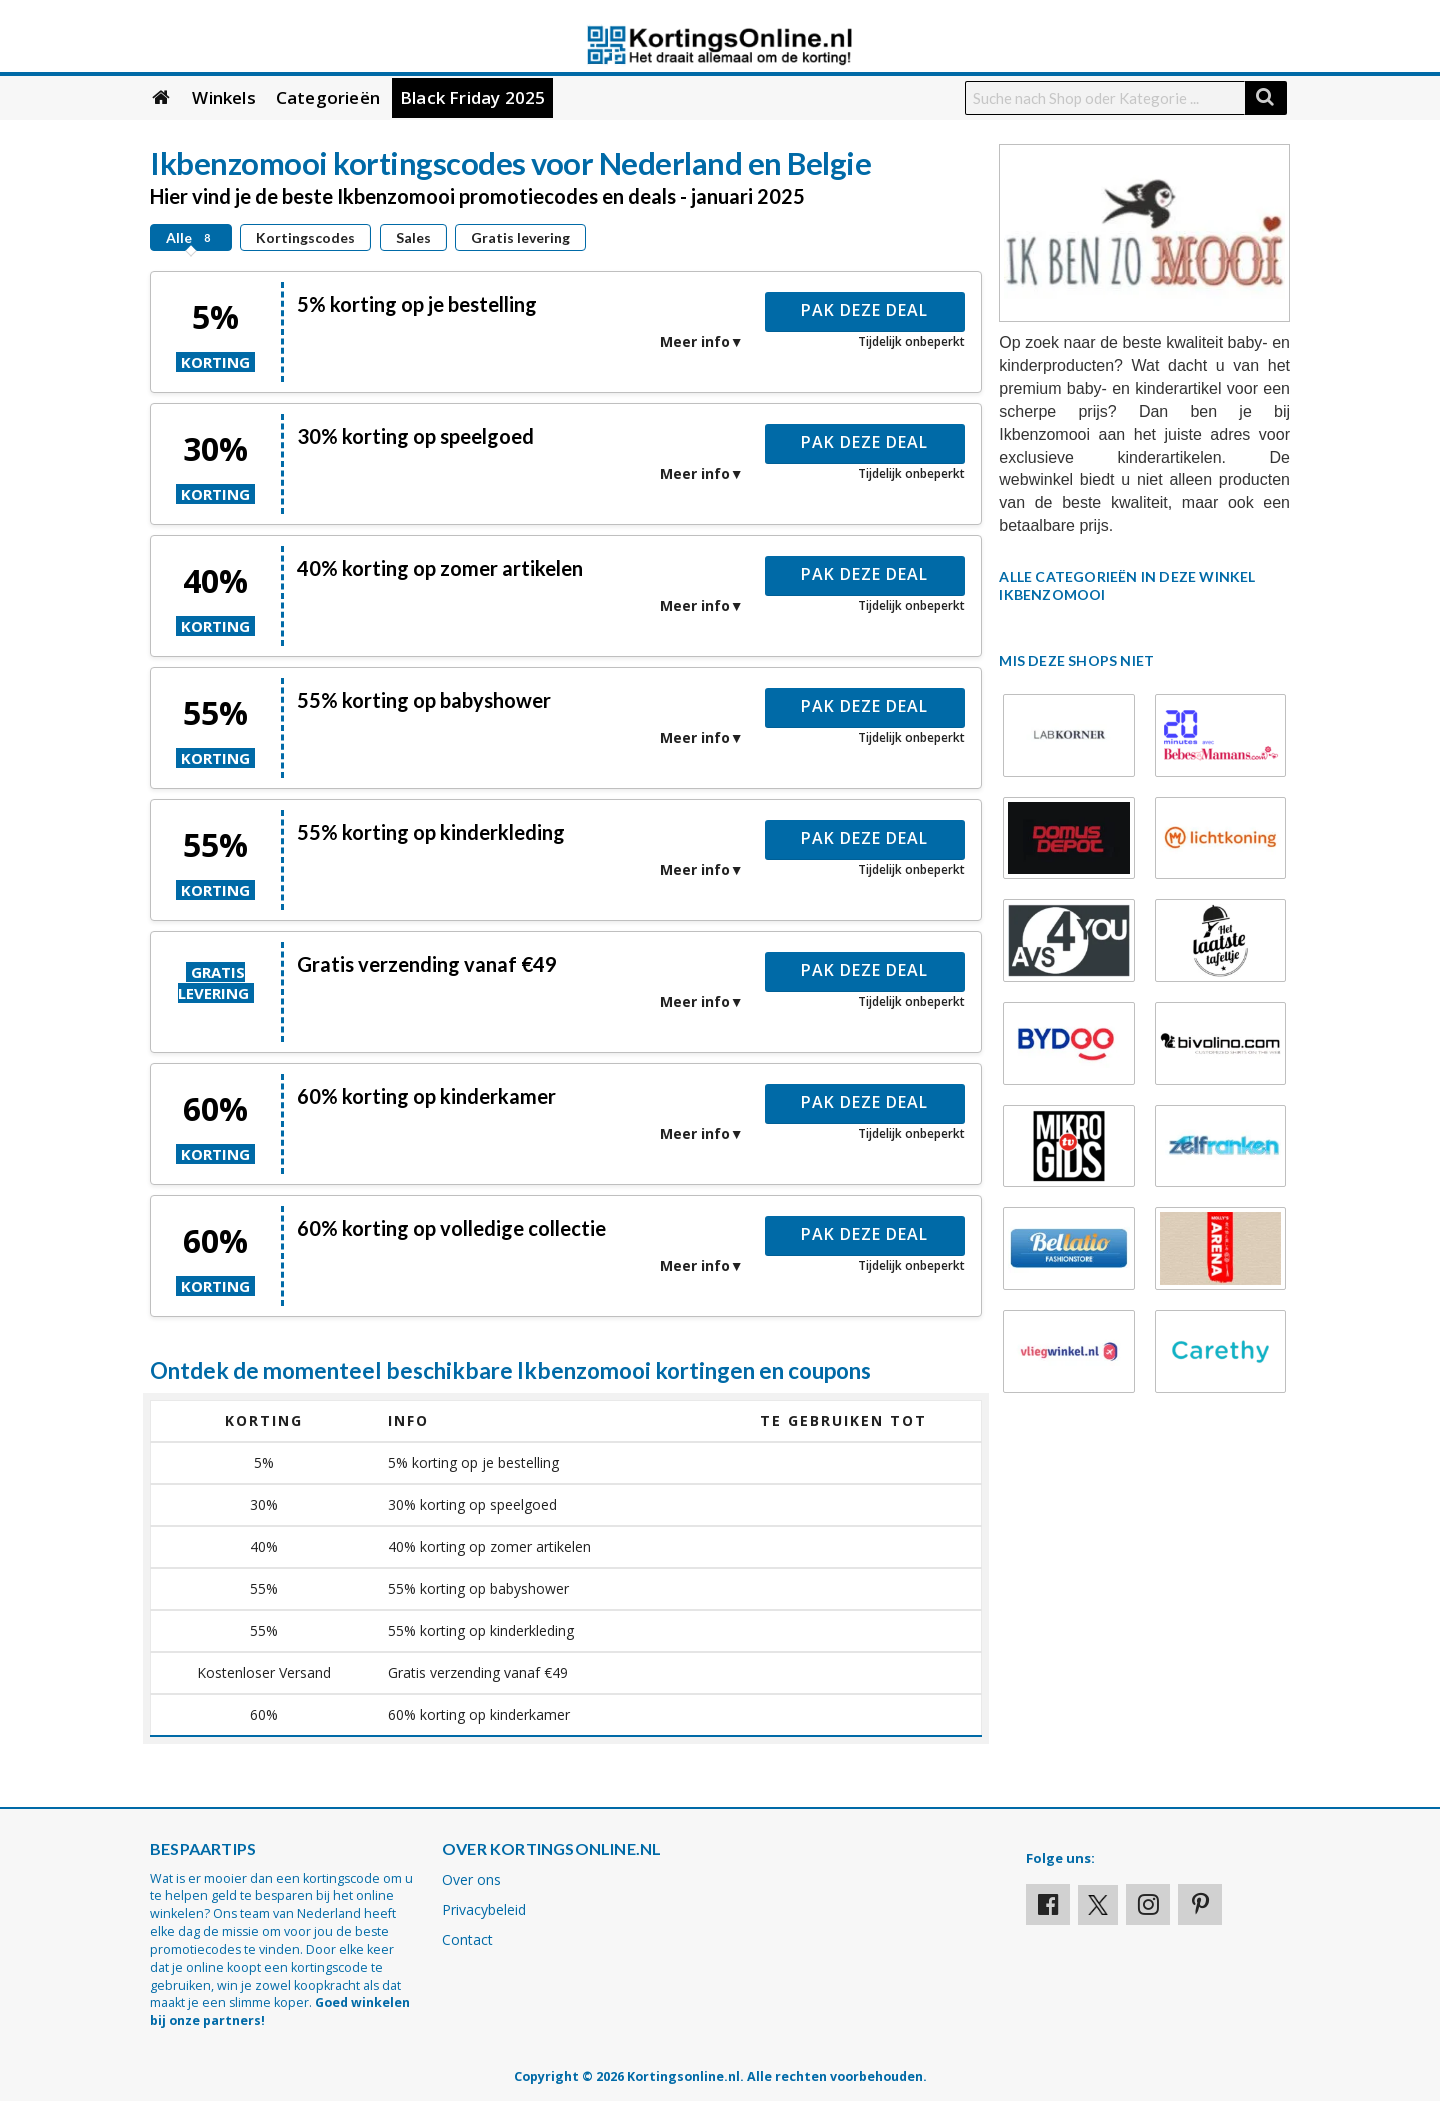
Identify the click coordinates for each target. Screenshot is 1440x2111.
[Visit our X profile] (1098, 1905)
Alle (191, 237)
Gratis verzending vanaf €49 (427, 964)
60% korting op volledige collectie (451, 1228)
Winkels (223, 97)
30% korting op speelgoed (415, 436)
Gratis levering (520, 237)
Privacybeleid (484, 1909)
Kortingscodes (305, 237)
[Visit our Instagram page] (1148, 1904)
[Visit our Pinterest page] (1200, 1904)
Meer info (695, 341)
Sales (413, 237)
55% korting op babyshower (424, 700)
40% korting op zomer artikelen (440, 568)
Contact (467, 1939)
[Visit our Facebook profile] (1048, 1904)
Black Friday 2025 (472, 97)
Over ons (471, 1879)
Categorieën (328, 97)
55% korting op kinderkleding (431, 832)
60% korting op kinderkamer (426, 1096)
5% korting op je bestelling (417, 304)
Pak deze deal (864, 310)
